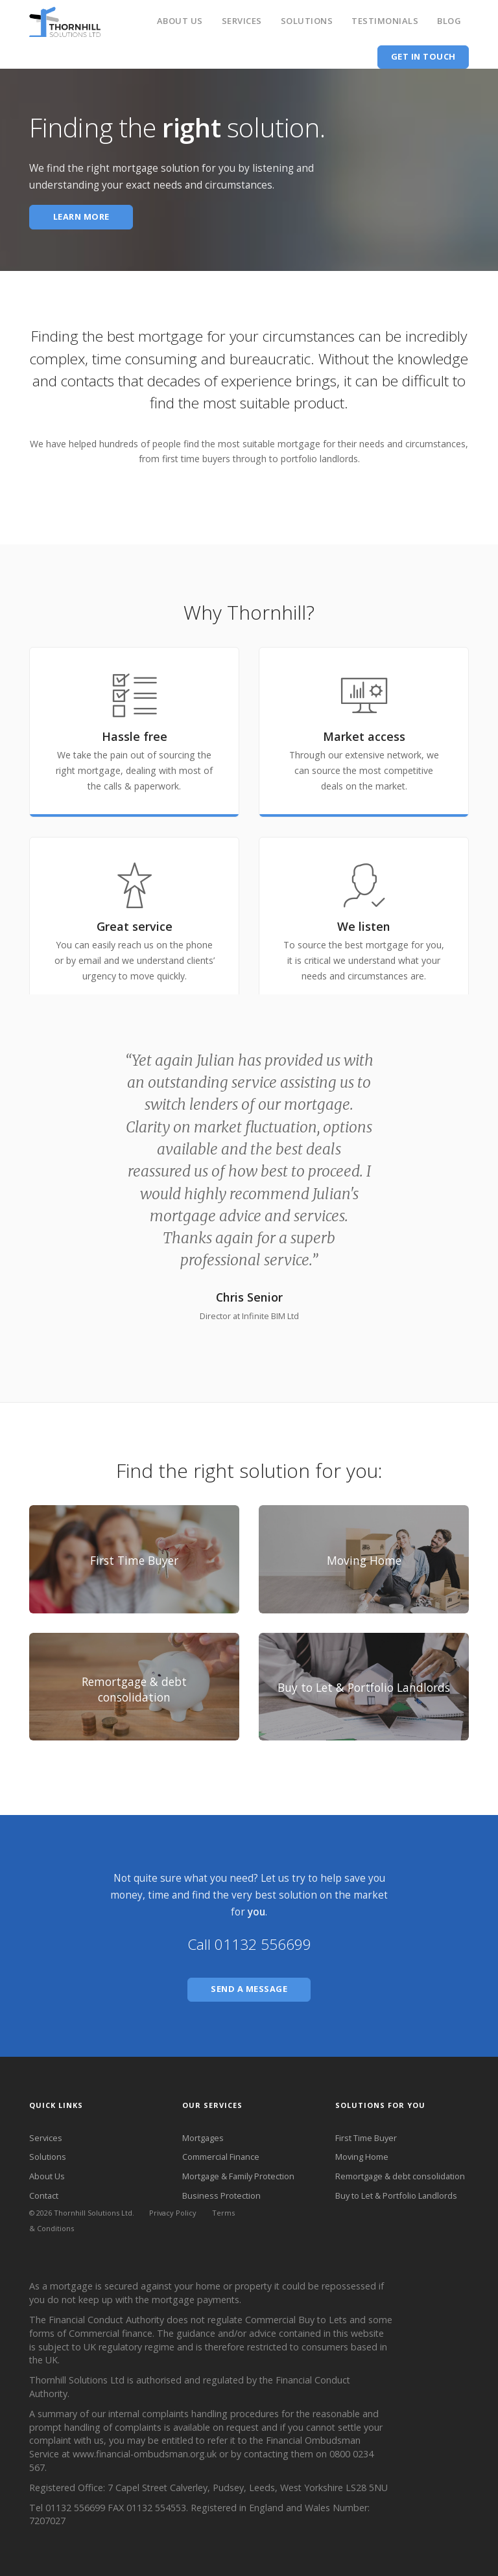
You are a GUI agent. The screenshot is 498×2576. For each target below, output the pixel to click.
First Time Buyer (366, 2138)
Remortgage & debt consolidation (400, 2176)
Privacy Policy (172, 2213)
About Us (180, 21)
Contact (43, 2195)
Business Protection (221, 2195)
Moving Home (361, 2156)
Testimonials (384, 21)
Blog (449, 21)
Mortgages (203, 2138)
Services (242, 21)
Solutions (307, 21)
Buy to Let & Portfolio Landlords (396, 2195)
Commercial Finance (220, 2156)
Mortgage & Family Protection (238, 2176)
